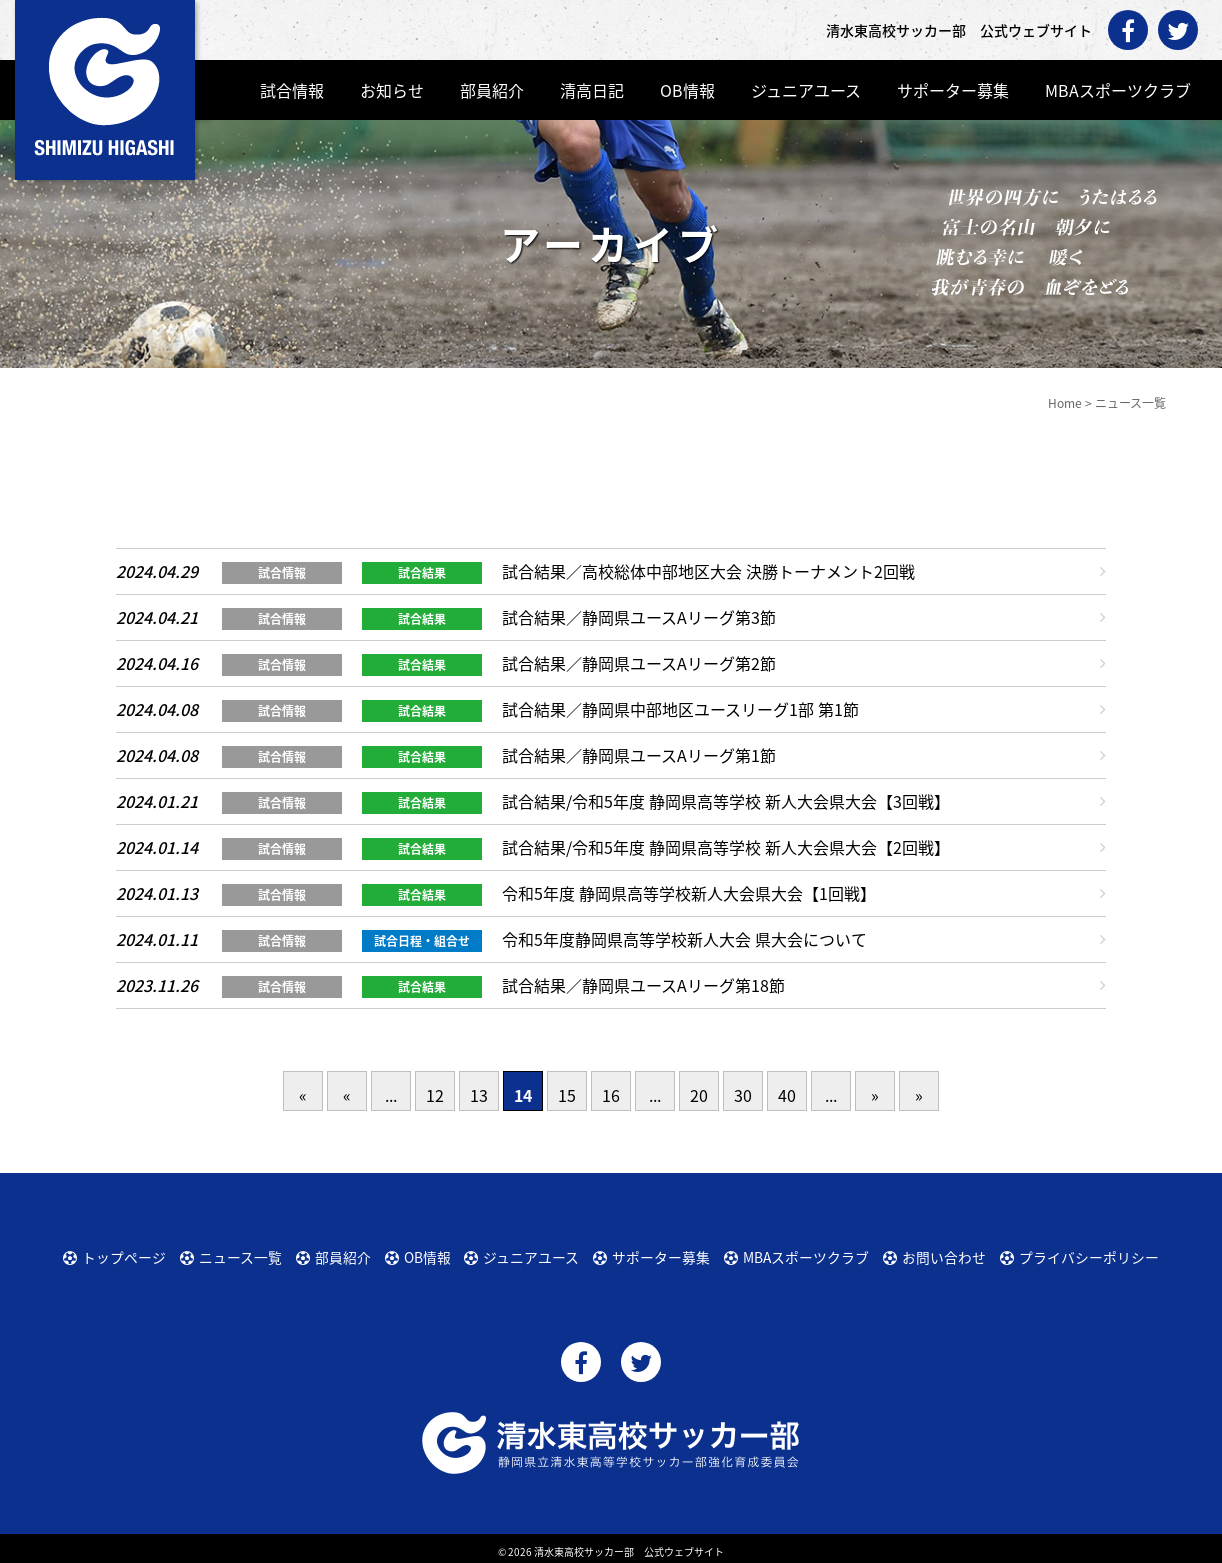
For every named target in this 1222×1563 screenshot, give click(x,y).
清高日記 (592, 90)
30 (743, 1095)
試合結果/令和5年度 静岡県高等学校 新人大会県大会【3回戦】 (726, 801)
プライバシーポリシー (1077, 1254)
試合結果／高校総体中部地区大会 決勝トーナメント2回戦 (708, 571)
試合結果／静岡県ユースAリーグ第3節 (639, 617)
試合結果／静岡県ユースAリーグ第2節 (639, 663)
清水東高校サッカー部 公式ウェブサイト (629, 1545)
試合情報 (292, 90)
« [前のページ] (347, 1095)
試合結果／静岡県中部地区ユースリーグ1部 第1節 (680, 709)
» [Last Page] (919, 1095)
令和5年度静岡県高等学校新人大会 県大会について (684, 939)
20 (699, 1095)
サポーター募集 (953, 90)
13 (479, 1095)
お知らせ (392, 90)
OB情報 (687, 90)
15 (567, 1095)
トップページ (115, 1254)
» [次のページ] (875, 1095)
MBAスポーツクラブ (1118, 90)
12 (435, 1095)
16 (611, 1095)
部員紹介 (492, 90)
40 (787, 1095)
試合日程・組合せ (422, 941)
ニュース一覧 (231, 1254)
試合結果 (422, 573)
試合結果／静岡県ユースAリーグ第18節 (643, 985)
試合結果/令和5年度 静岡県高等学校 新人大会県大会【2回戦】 (726, 847)
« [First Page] (303, 1095)
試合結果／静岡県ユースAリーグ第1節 (639, 755)
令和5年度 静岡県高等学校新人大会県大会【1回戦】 (689, 893)
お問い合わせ (936, 1254)
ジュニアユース (806, 90)
